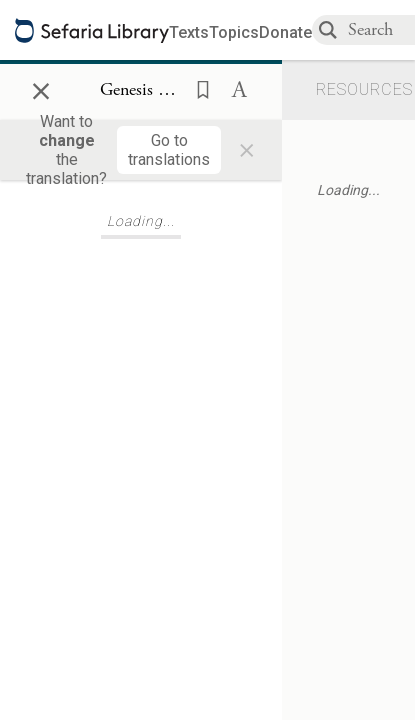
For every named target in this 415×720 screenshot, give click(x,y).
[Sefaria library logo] (92, 30)
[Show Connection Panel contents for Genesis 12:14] (141, 91)
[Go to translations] (169, 150)
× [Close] (41, 88)
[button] (197, 88)
